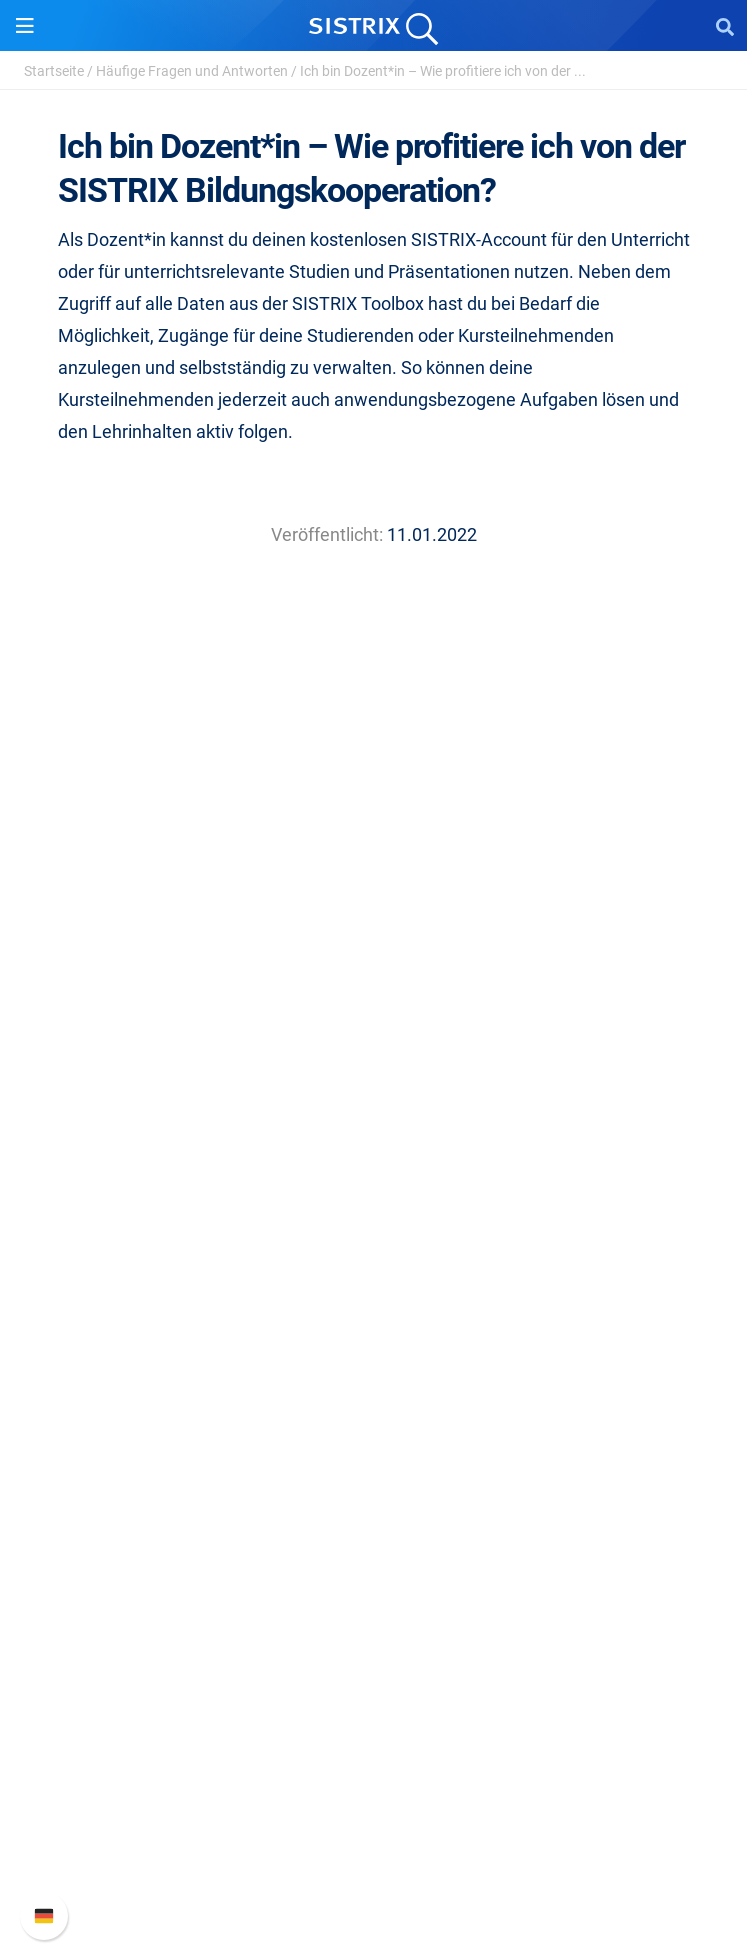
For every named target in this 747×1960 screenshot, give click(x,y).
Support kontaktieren (373, 1839)
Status (374, 1871)
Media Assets (373, 1642)
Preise (373, 1221)
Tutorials (374, 1578)
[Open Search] (725, 26)
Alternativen (374, 1610)
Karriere (374, 1024)
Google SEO (374, 1253)
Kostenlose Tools (373, 1546)
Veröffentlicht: (327, 534)
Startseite (54, 71)
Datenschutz (373, 1088)
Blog (374, 1514)
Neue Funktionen (373, 1775)
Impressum (373, 1120)
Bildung (374, 1056)
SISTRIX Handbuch (373, 1743)
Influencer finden (373, 1317)
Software (373, 1183)
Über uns (374, 992)
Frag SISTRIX (374, 1418)
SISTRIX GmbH (374, 954)
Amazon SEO (373, 1285)
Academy (374, 1482)
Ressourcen (373, 1380)
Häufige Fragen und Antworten (192, 71)
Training (374, 1450)
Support (374, 1705)
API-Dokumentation (373, 1807)
